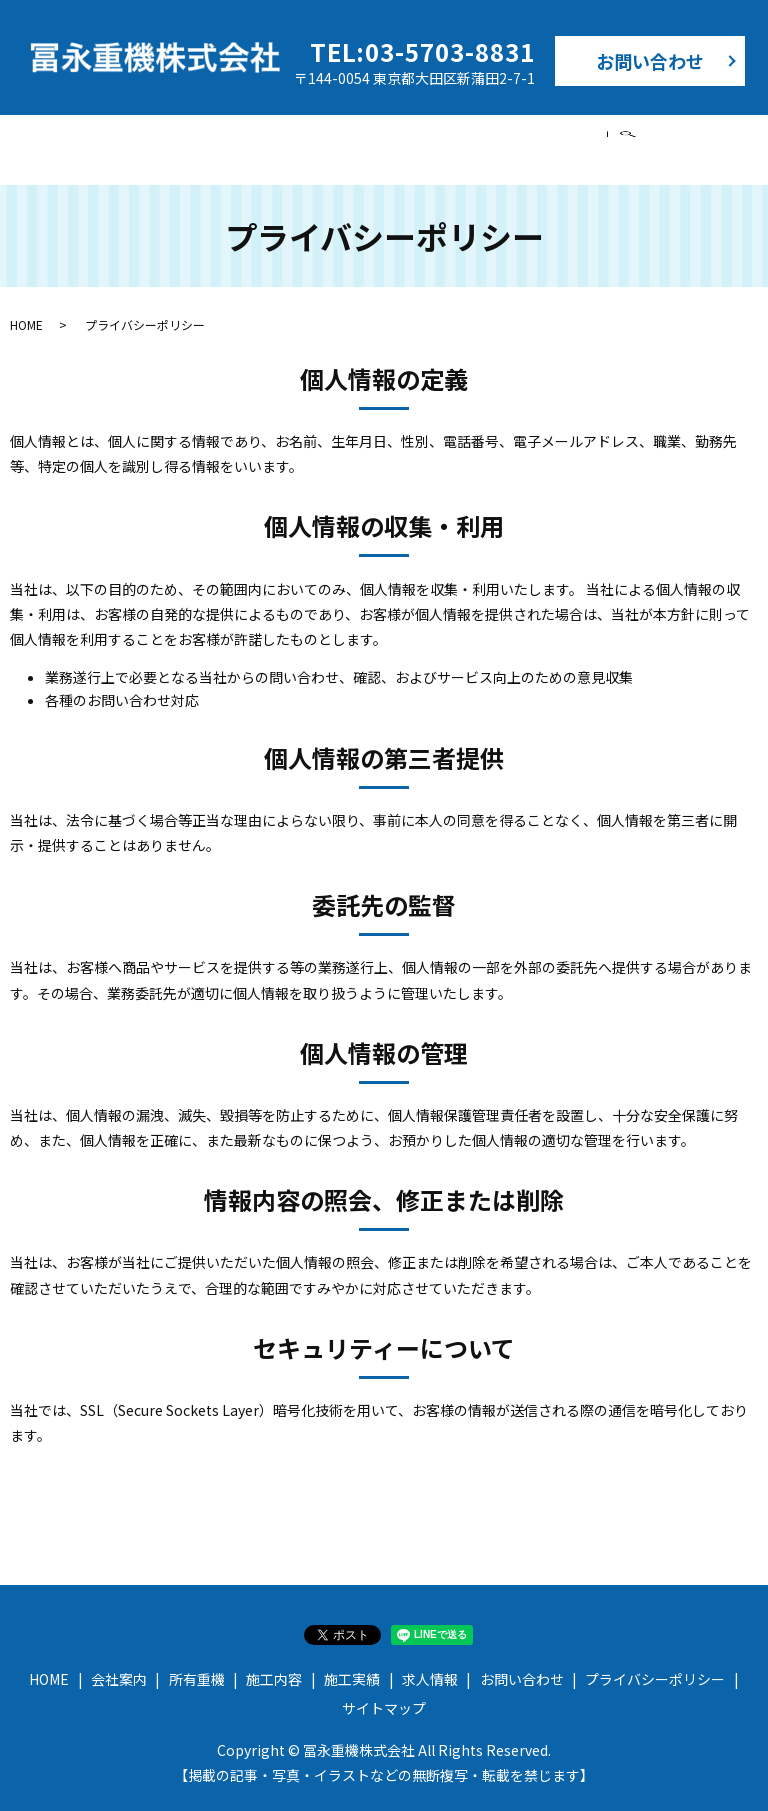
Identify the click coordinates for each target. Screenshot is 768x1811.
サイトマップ (384, 1689)
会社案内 (208, 139)
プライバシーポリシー (655, 1660)
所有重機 (306, 139)
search (670, 140)
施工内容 (404, 139)
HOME (118, 139)
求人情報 (600, 139)
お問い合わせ (650, 61)
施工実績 (502, 139)
